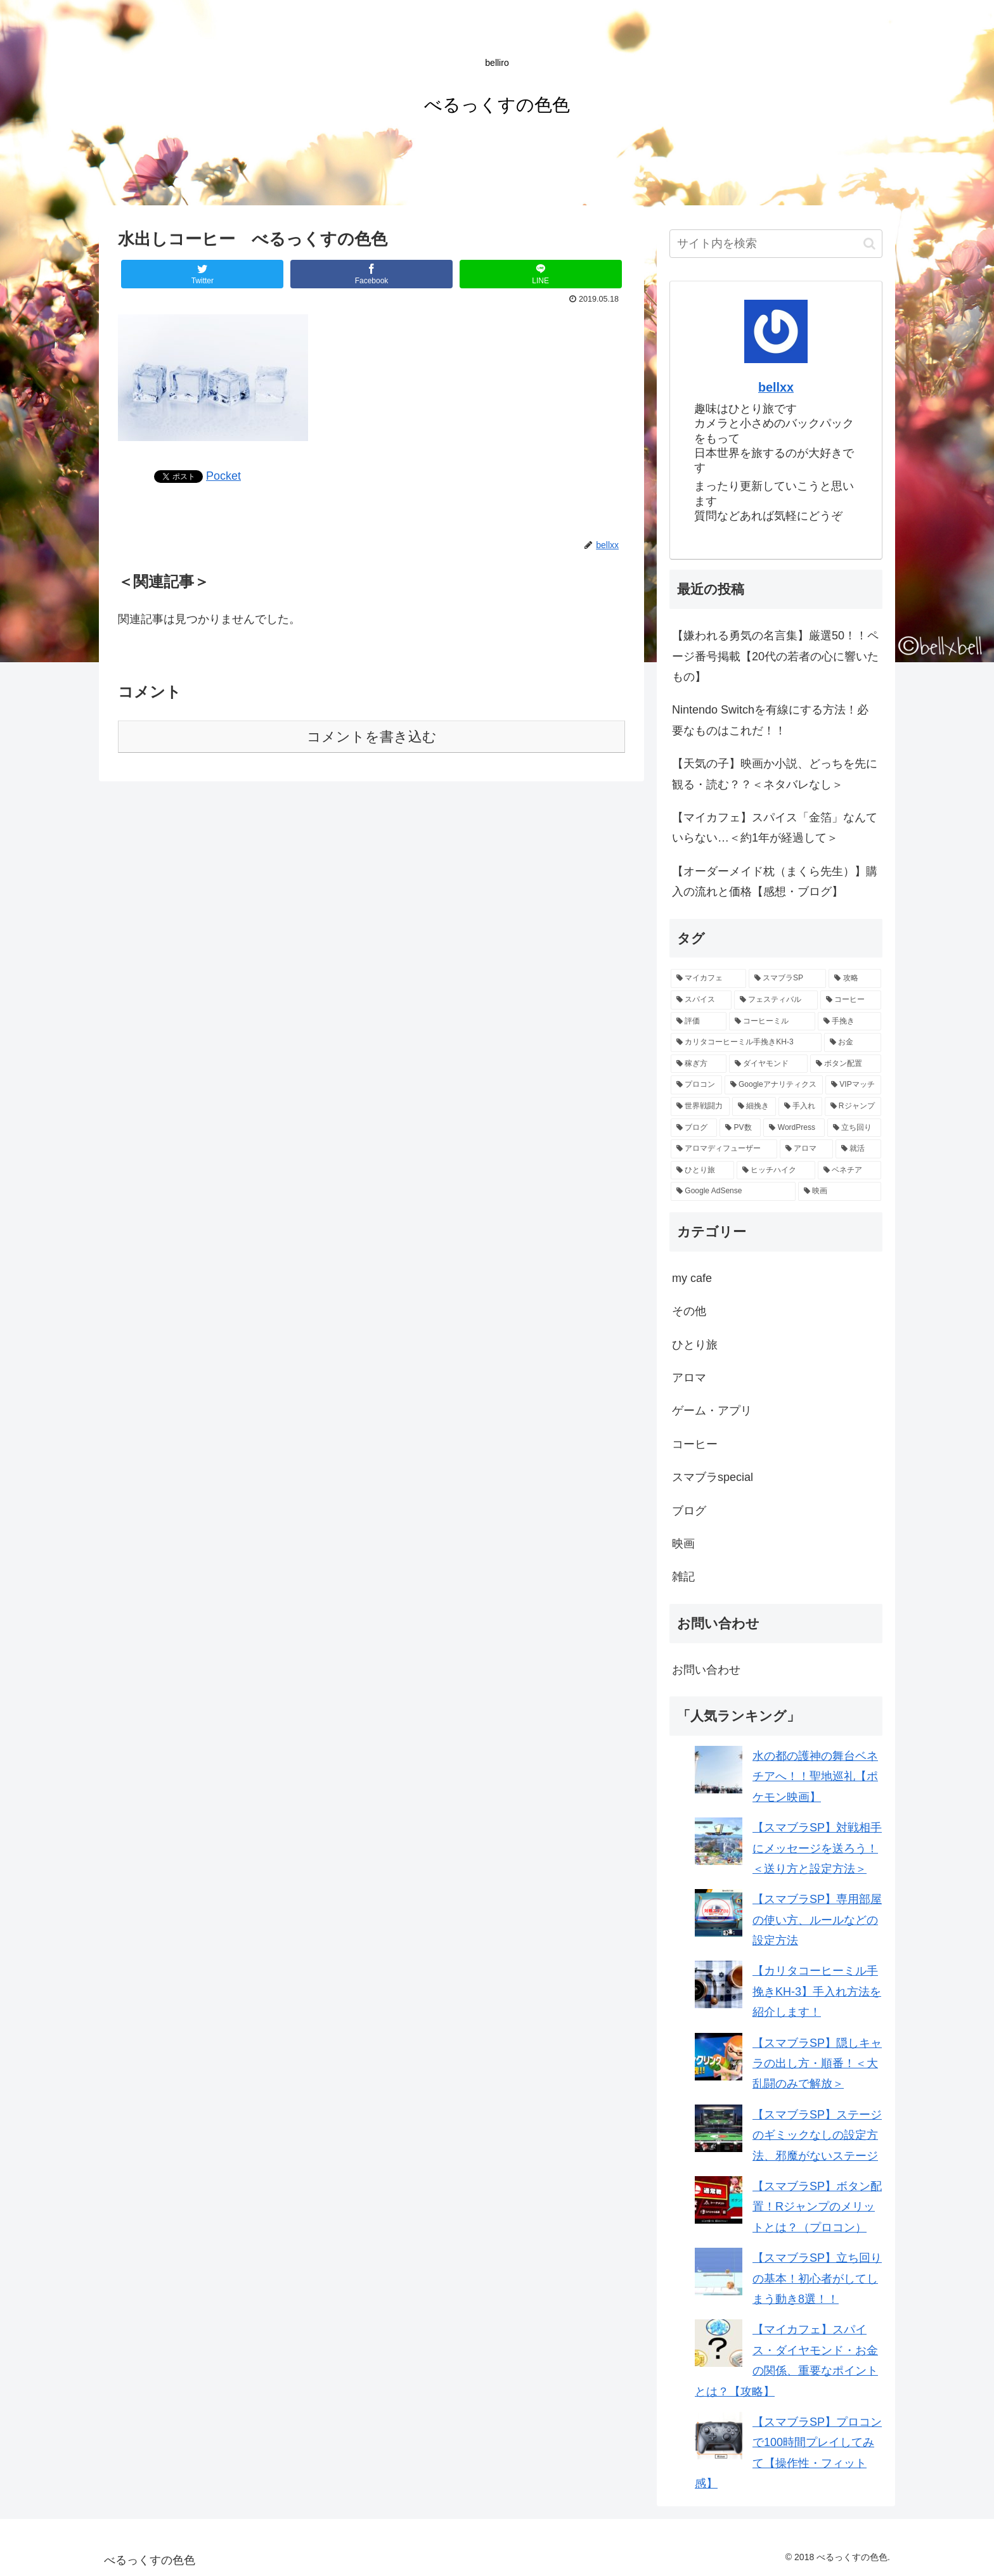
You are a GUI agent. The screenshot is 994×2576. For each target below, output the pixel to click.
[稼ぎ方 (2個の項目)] (698, 1063)
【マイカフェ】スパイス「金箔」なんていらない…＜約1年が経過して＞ (774, 827)
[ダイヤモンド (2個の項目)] (768, 1063)
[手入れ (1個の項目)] (800, 1106)
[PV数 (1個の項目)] (740, 1127)
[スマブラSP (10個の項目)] (788, 978)
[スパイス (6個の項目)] (701, 999)
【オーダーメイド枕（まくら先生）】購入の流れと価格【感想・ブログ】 (774, 881)
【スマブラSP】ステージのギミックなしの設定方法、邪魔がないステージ (817, 2135)
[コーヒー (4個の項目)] (850, 999)
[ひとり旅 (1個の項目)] (702, 1170)
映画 (683, 1543)
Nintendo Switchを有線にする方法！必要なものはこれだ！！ (770, 719)
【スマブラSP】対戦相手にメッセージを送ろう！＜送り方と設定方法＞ (817, 1848)
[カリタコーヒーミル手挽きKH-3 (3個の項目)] (746, 1042)
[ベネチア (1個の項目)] (849, 1170)
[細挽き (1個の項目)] (754, 1106)
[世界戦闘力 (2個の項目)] (700, 1106)
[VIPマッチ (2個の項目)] (853, 1084)
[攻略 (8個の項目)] (855, 978)
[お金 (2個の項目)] (852, 1042)
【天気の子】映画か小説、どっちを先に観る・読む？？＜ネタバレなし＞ (774, 773)
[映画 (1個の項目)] (839, 1191)
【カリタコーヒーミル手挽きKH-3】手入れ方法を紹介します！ (816, 1991)
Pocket (223, 476)
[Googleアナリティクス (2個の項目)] (774, 1084)
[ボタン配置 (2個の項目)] (845, 1063)
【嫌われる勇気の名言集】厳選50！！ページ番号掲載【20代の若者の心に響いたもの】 (775, 656)
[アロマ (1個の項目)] (806, 1148)
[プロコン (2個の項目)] (696, 1084)
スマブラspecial (712, 1477)
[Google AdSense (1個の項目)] (733, 1191)
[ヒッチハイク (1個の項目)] (776, 1170)
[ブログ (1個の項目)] (694, 1127)
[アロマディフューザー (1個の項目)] (724, 1148)
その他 (689, 1311)
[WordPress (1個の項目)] (793, 1127)
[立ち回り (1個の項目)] (854, 1127)
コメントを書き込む (372, 737)
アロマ (689, 1377)
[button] (869, 243)
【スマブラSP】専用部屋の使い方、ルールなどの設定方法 (817, 1920)
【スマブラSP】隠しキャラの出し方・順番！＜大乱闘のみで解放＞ (817, 2064)
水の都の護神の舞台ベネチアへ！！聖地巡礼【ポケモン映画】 (815, 1777)
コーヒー (695, 1444)
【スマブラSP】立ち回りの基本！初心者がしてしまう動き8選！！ (817, 2278)
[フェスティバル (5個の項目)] (776, 999)
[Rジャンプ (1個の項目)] (853, 1106)
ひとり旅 (695, 1344)
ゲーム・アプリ (712, 1410)
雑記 (683, 1576)
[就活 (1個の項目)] (858, 1148)
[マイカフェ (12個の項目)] (708, 978)
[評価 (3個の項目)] (698, 1021)
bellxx (776, 387)
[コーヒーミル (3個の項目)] (772, 1021)
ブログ (689, 1510)
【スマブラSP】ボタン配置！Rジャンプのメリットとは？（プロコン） (817, 2207)
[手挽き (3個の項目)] (849, 1021)
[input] (775, 243)
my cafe (692, 1278)
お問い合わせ (706, 1669)
